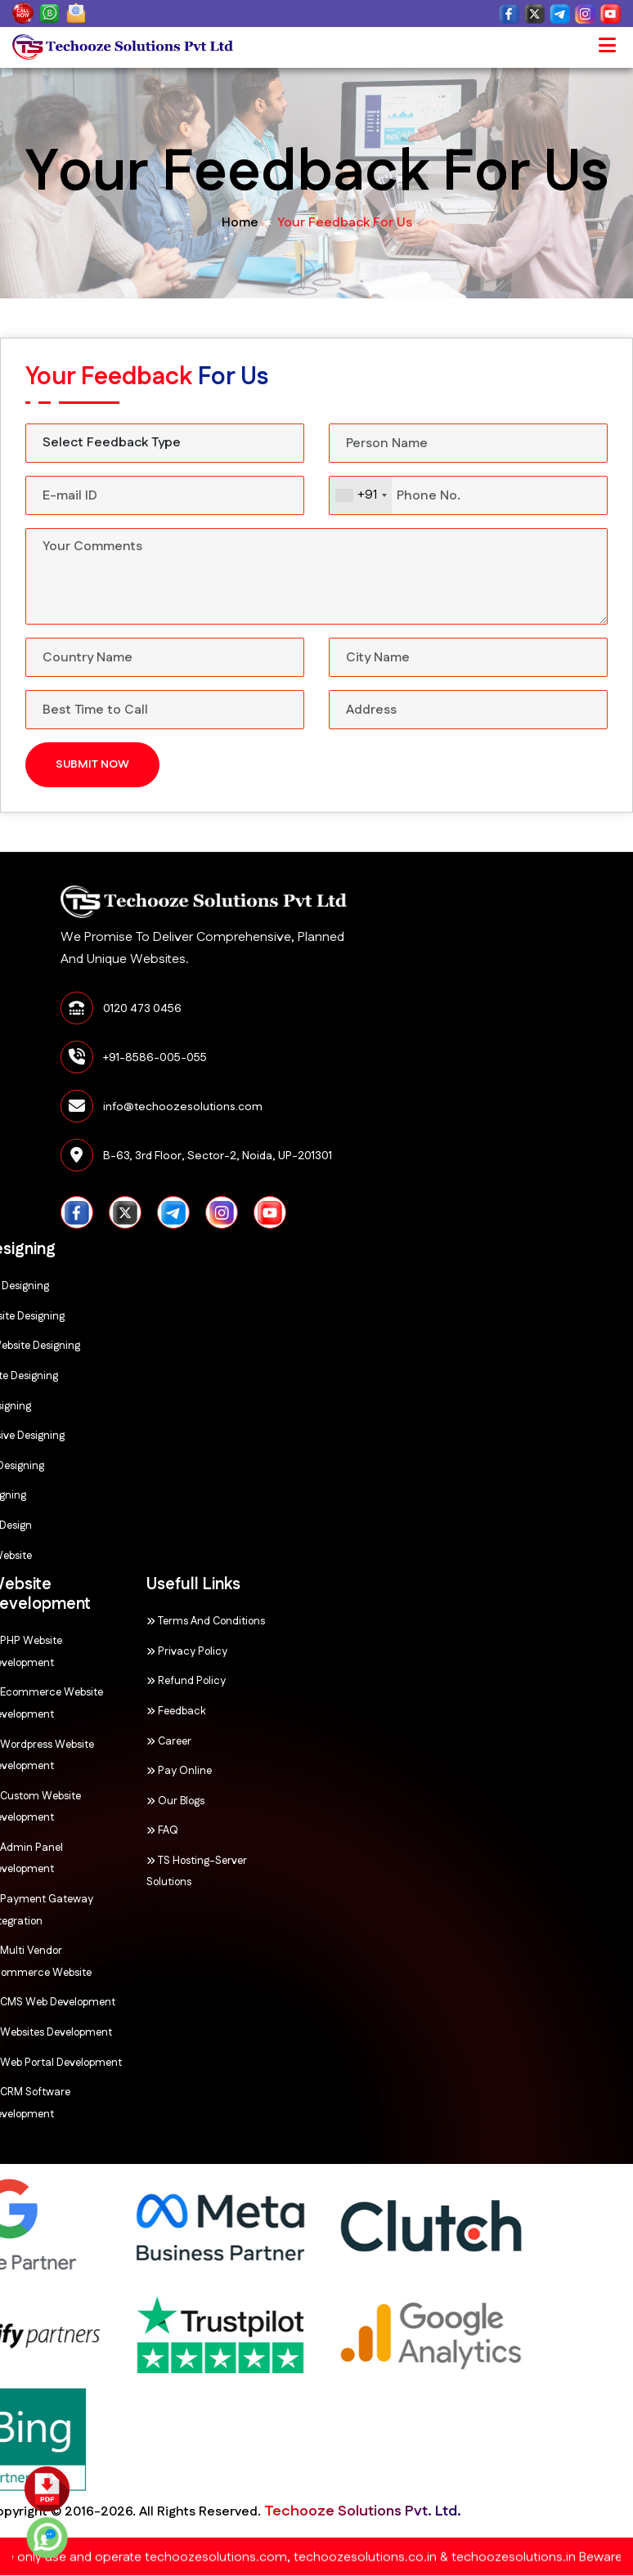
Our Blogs (82, 1801)
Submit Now (92, 764)
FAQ (69, 1830)
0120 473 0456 (329, 1009)
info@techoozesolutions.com (369, 1107)
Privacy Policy (93, 1651)
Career (75, 1741)
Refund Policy (92, 1680)
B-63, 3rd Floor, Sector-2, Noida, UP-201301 (404, 1156)
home (240, 222)
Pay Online (86, 1770)
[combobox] (361, 495)
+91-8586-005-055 (341, 1058)
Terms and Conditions (112, 1621)
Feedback (83, 1711)
